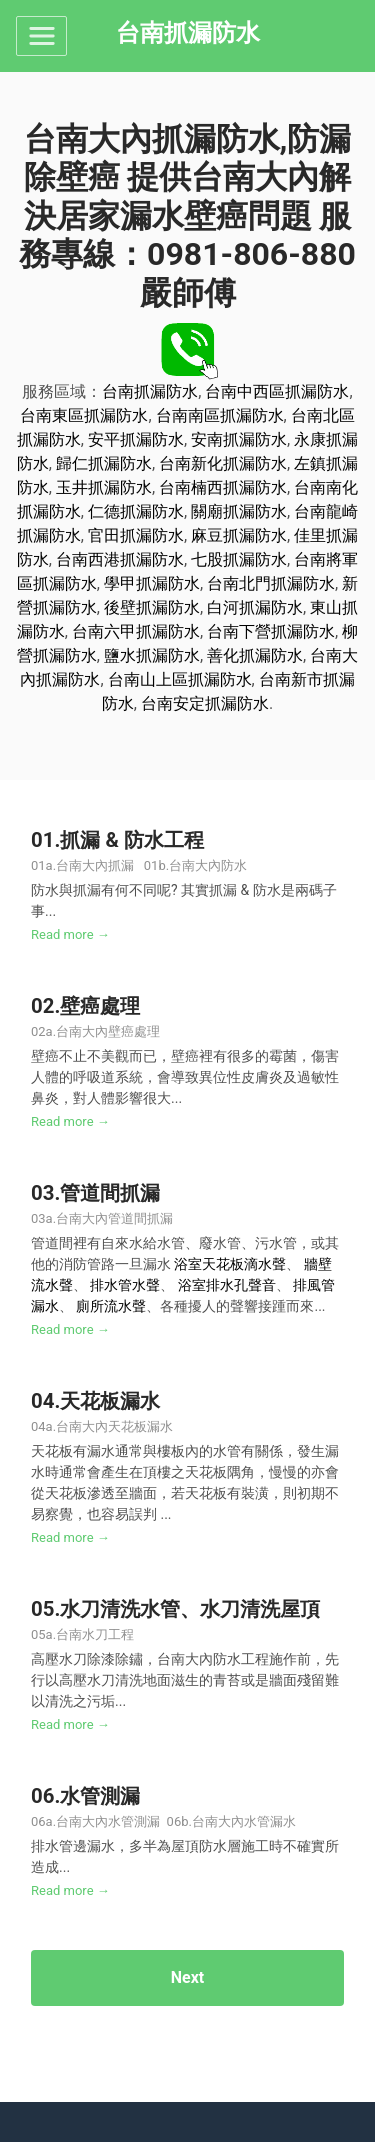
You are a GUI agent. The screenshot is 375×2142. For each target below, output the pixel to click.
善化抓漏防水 (255, 655)
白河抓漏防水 (255, 607)
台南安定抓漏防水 (205, 703)
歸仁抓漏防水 (104, 463)
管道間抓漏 (110, 1193)
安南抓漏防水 (239, 439)
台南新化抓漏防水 (223, 463)
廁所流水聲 (111, 1306)
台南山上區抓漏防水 (180, 679)
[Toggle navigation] (41, 36)
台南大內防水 (208, 865)
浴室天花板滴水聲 (230, 1264)
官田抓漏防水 (136, 535)
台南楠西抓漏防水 (223, 487)
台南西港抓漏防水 (120, 559)
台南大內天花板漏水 (114, 1426)
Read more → (70, 934)
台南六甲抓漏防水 (136, 631)
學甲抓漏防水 (152, 583)
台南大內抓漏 (95, 865)
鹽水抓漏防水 (152, 655)
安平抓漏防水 (136, 439)
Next (187, 1977)
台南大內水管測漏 (108, 1821)
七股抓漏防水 (239, 559)
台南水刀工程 (95, 1634)
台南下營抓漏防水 (271, 631)
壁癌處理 (100, 1006)
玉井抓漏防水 (104, 487)
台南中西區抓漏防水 (277, 391)
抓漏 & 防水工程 (132, 840)
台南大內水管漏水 (244, 1821)
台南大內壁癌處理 (108, 1031)
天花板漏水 (110, 1401)
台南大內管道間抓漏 (116, 1218)
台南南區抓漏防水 (220, 415)
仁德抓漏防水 (136, 511)
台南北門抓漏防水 (271, 583)
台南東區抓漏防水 (84, 415)
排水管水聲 (125, 1285)
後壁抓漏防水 (152, 607)
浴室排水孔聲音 (227, 1285)
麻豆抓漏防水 (239, 535)
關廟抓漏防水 (239, 511)
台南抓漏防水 (150, 391)
